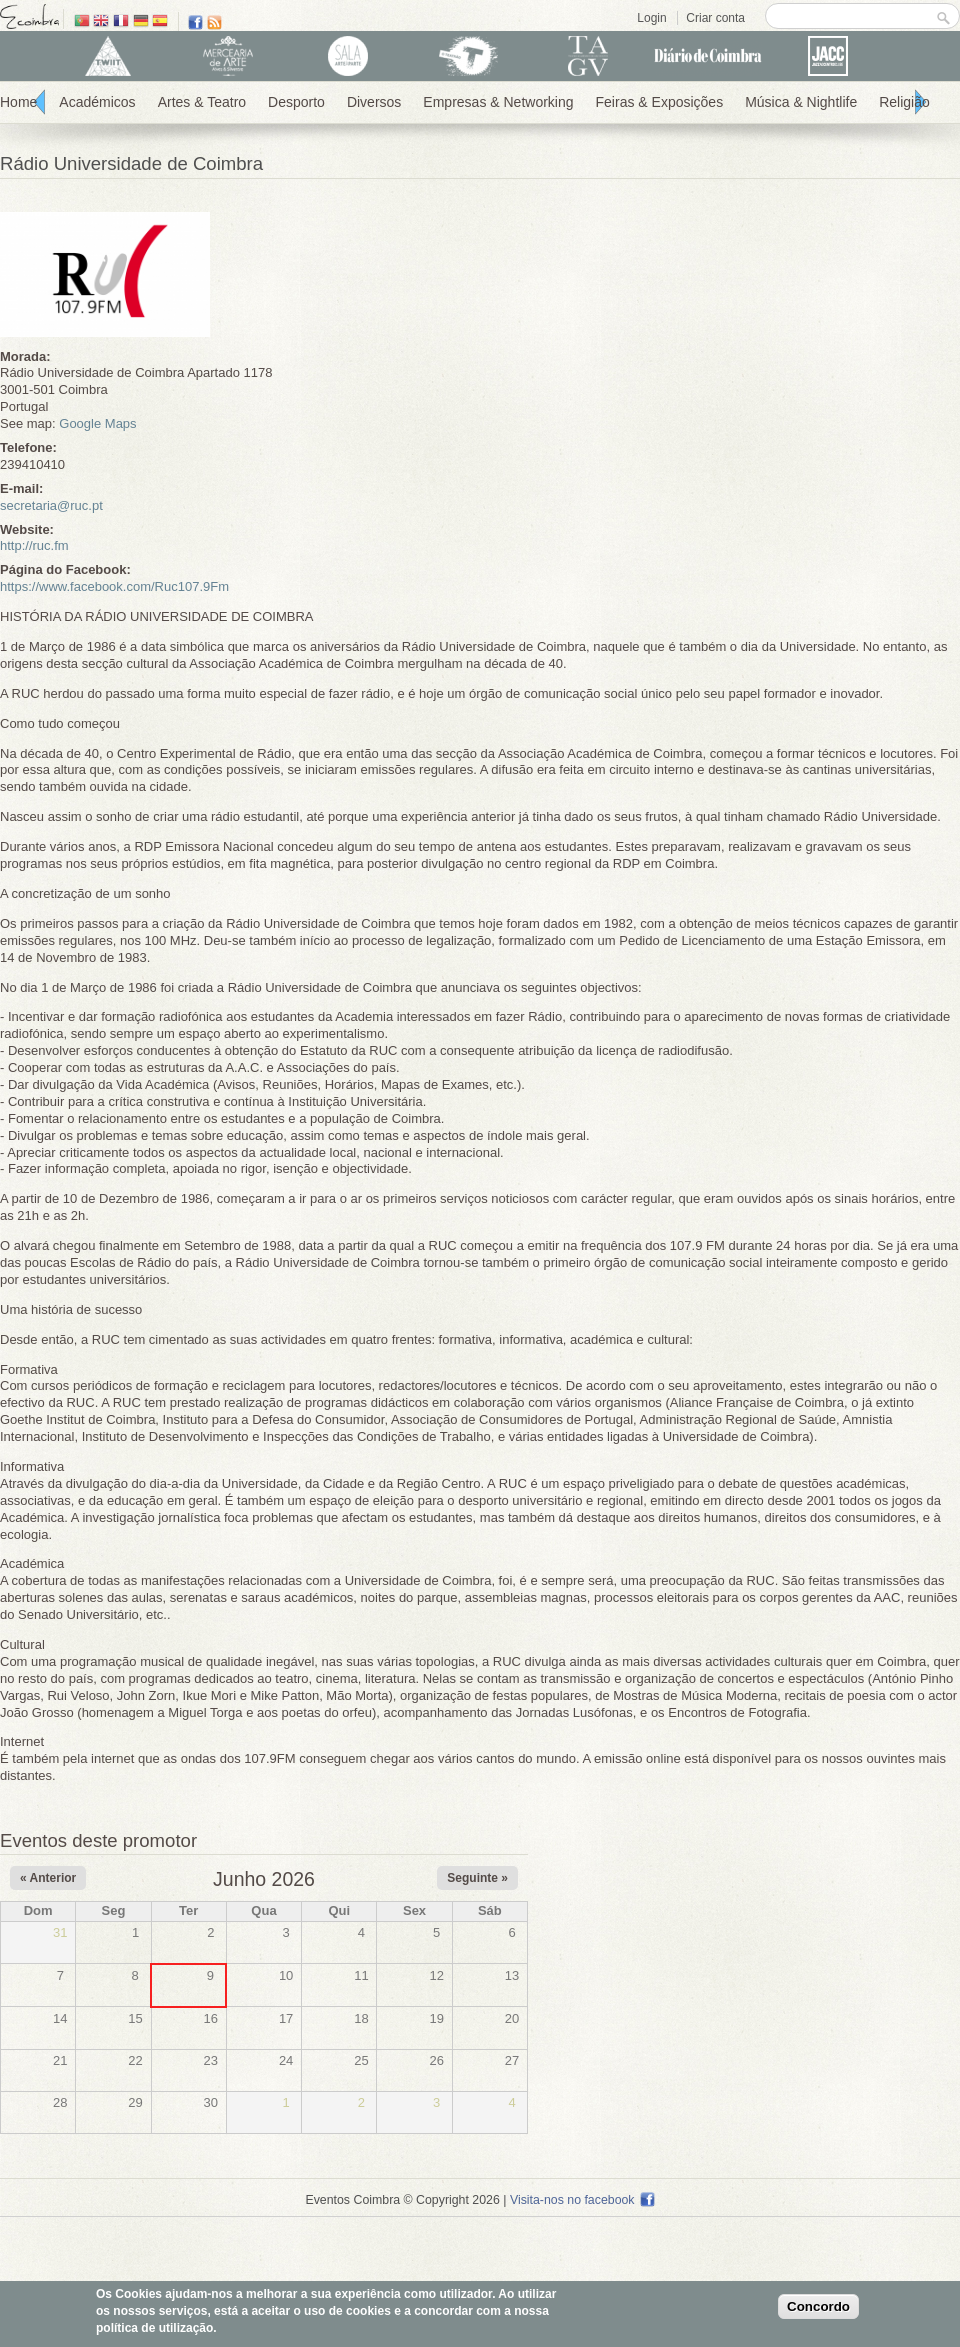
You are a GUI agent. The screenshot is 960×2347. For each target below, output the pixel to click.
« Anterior (48, 1878)
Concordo (818, 2306)
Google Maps (97, 423)
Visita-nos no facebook (582, 2200)
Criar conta (715, 18)
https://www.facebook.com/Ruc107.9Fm (114, 586)
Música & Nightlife (801, 102)
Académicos (97, 102)
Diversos (374, 102)
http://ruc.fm (34, 545)
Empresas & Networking (498, 102)
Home (18, 102)
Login (651, 18)
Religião (904, 102)
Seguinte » (477, 1878)
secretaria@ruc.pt (51, 505)
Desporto (296, 102)
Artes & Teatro (202, 102)
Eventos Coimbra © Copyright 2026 (402, 2200)
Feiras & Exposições (660, 102)
